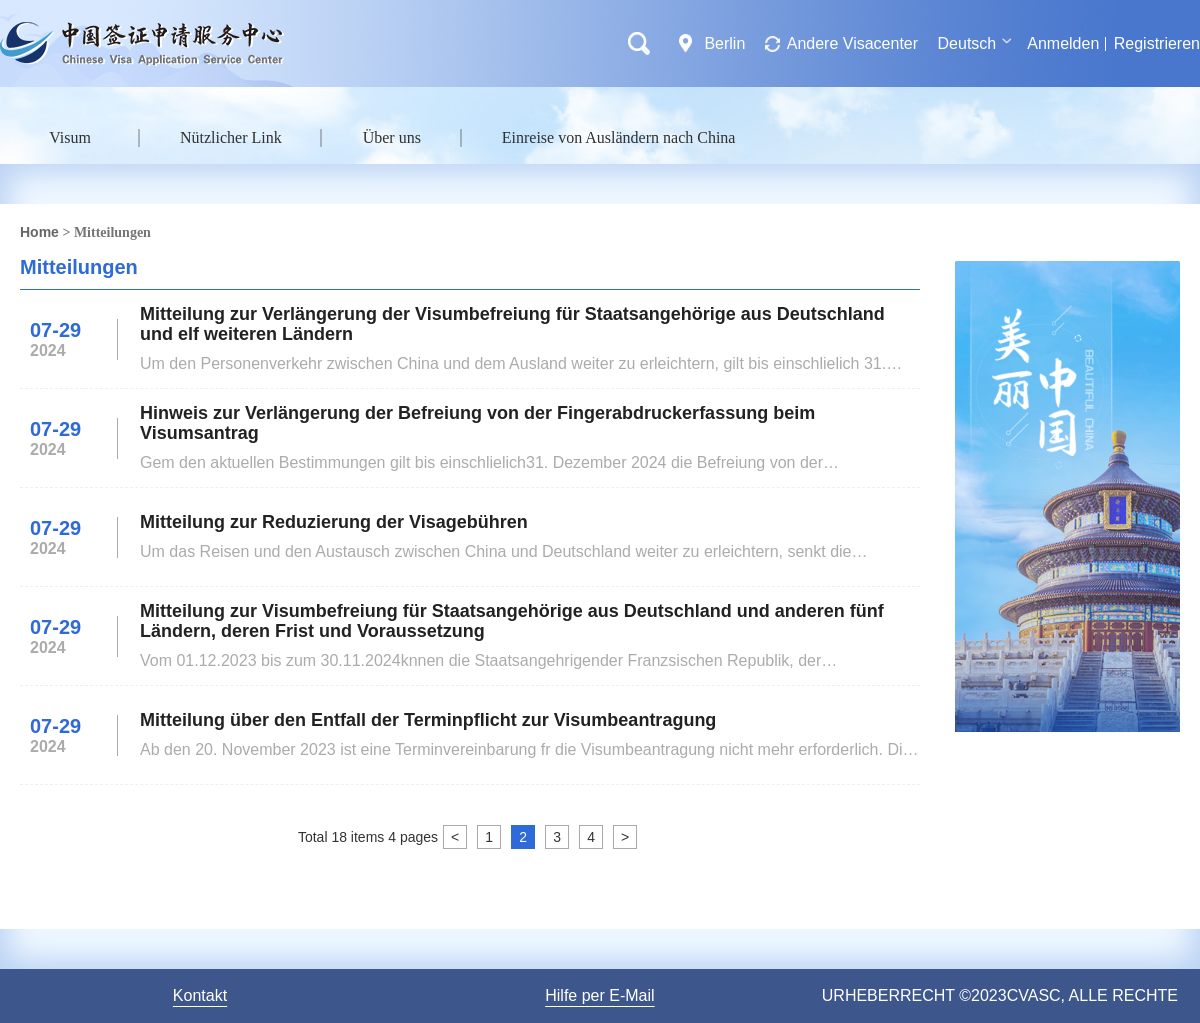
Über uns (392, 137)
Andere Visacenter (852, 43)
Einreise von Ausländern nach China (619, 137)
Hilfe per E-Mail (599, 995)
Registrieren (1157, 43)
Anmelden (1063, 43)
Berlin (724, 43)
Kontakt (200, 995)
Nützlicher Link (231, 137)
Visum (70, 137)
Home (39, 232)
